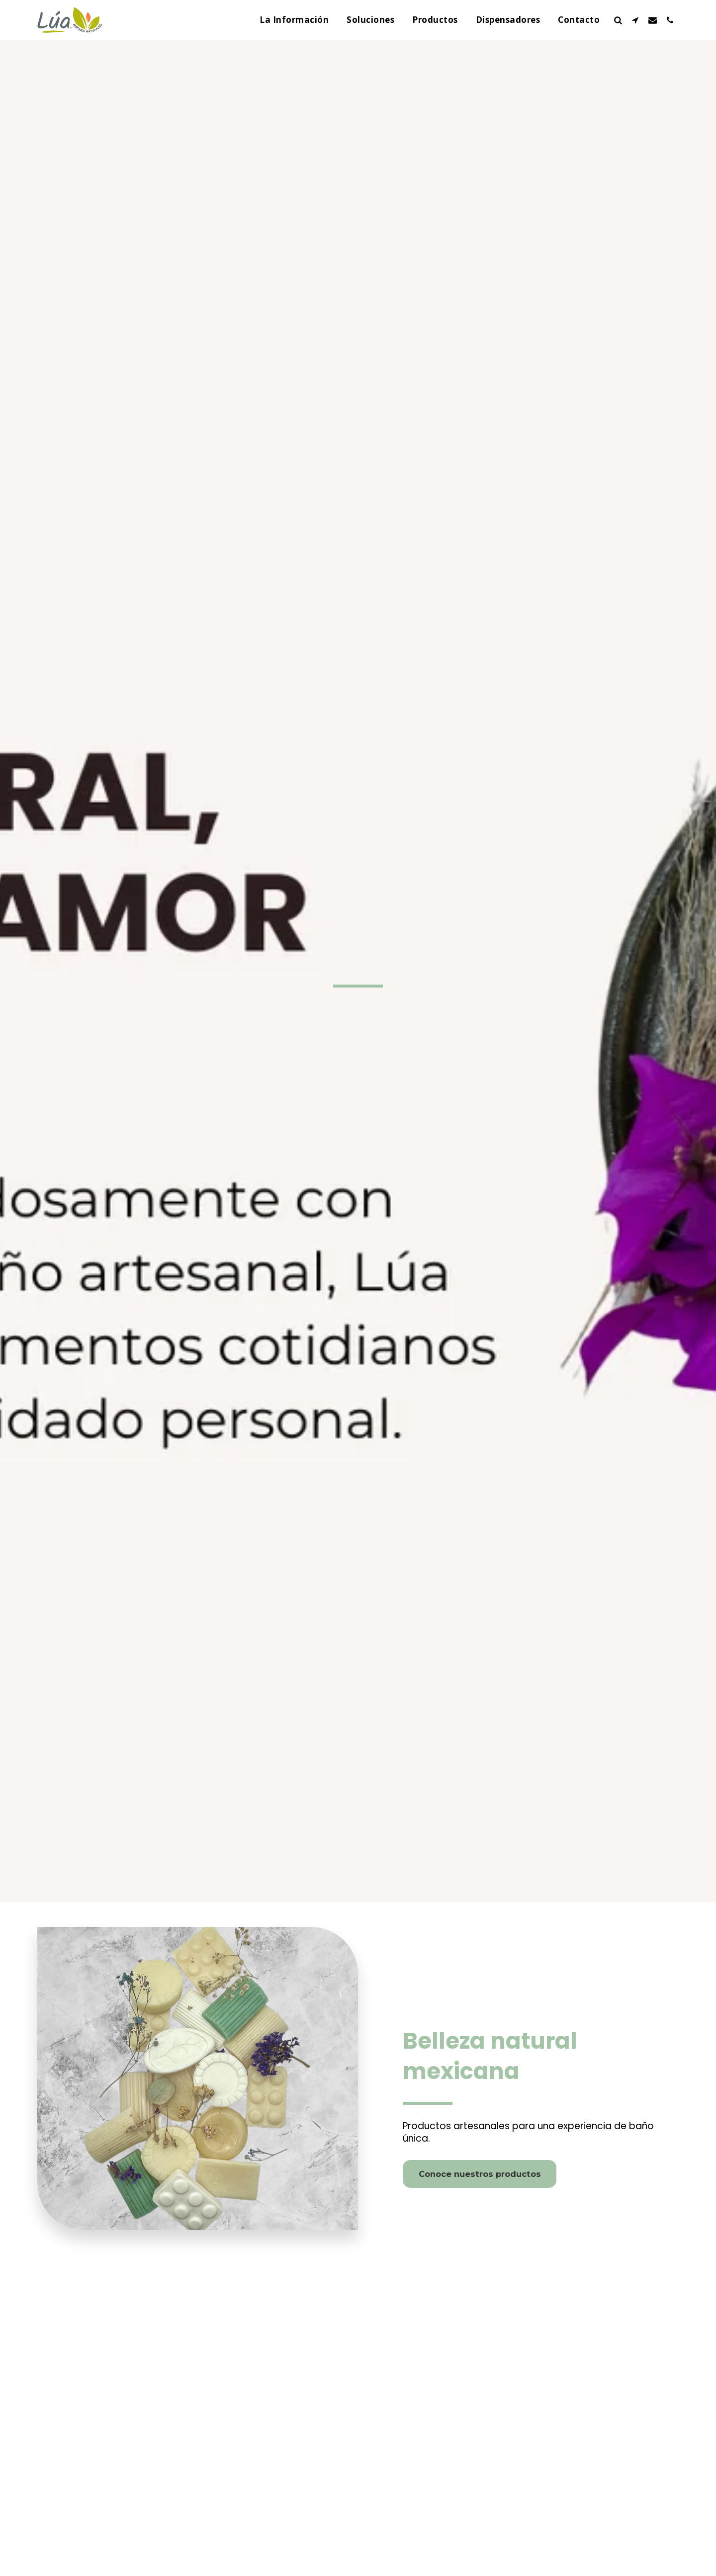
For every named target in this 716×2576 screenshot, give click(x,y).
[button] (618, 19)
